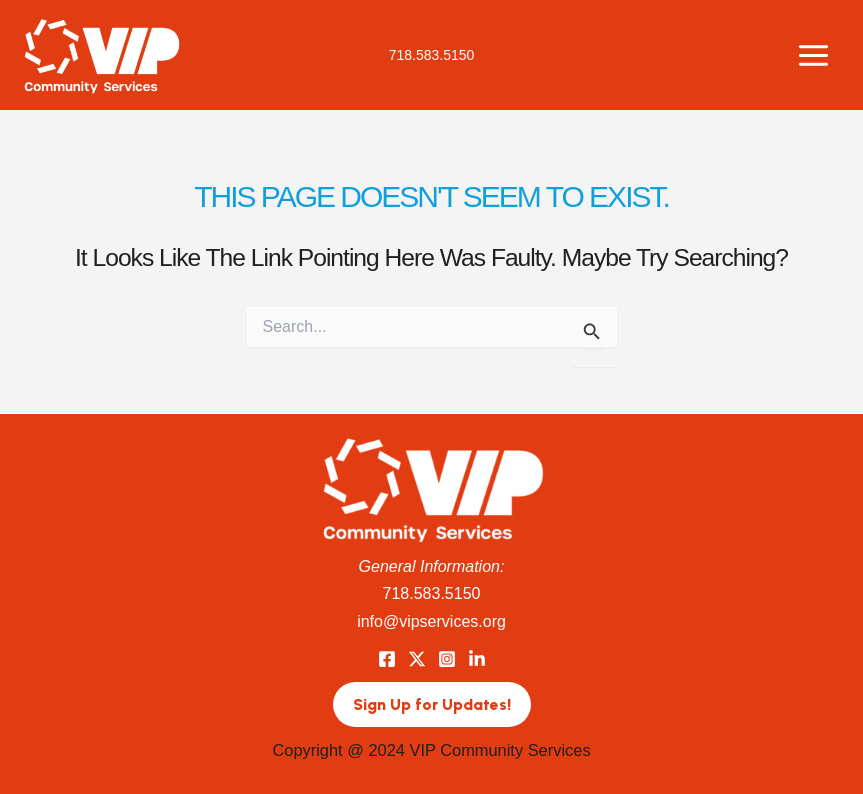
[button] (432, 705)
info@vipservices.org (431, 621)
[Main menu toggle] (813, 55)
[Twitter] (417, 659)
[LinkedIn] (477, 659)
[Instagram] (447, 659)
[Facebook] (387, 659)
